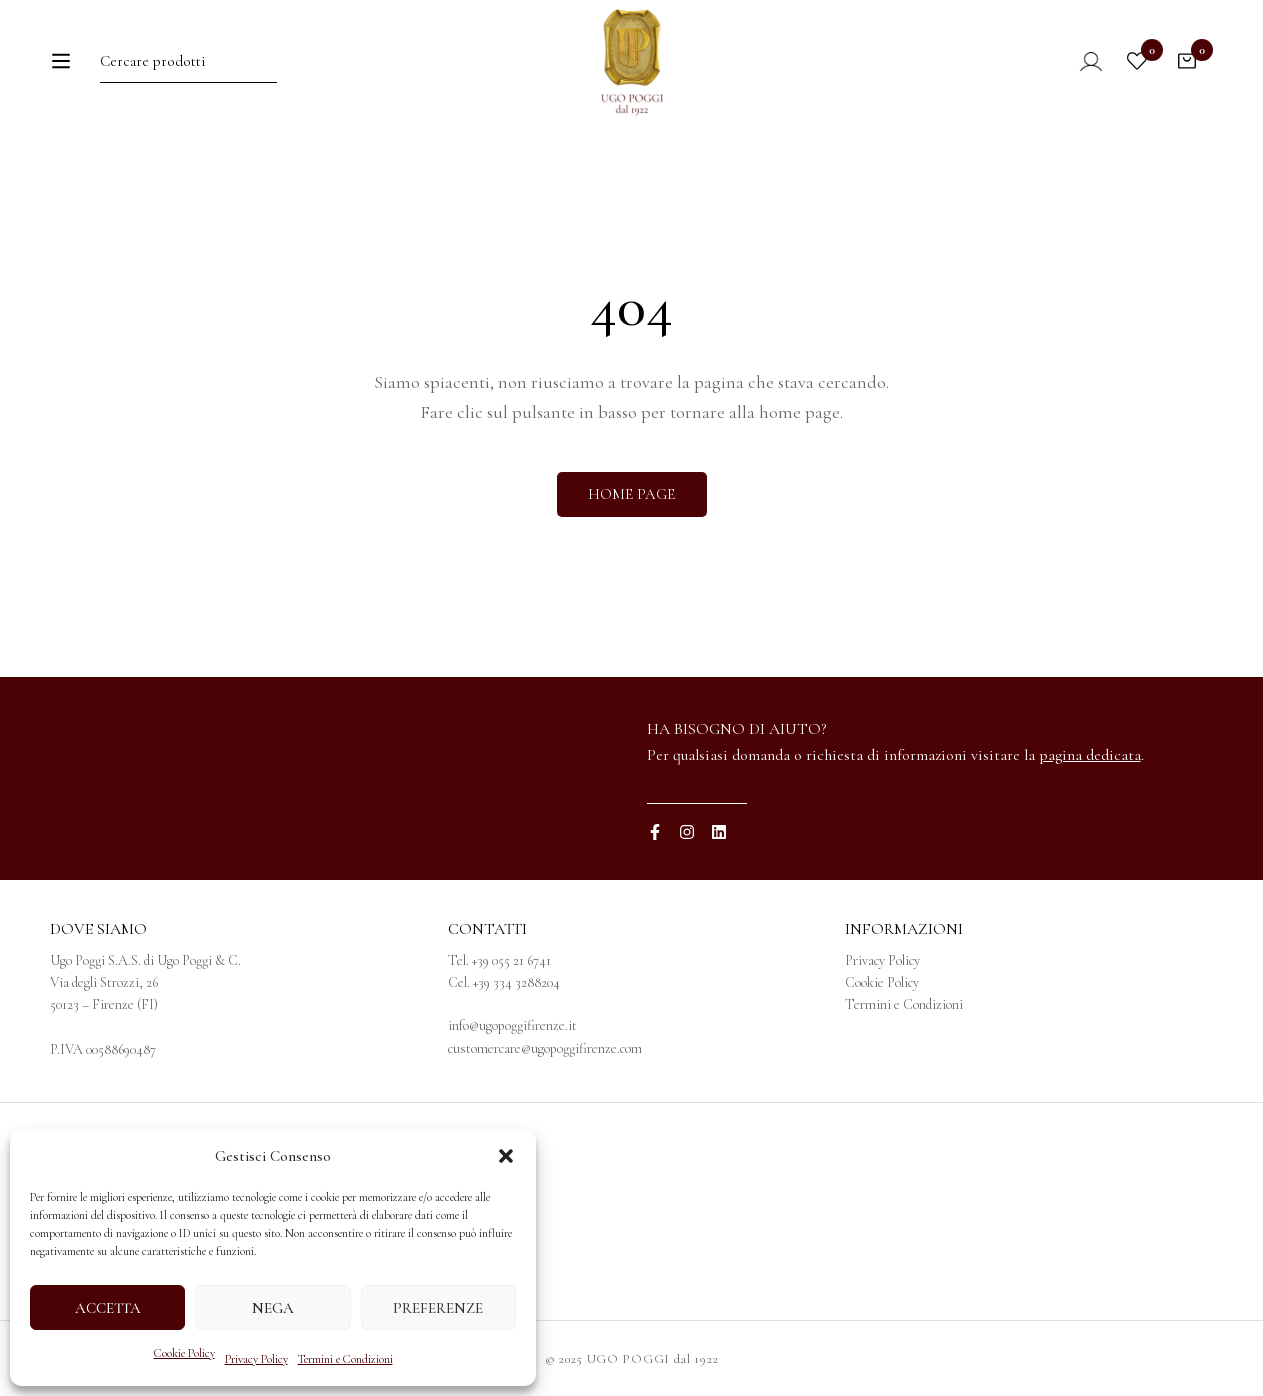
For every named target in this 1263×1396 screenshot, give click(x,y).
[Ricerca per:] (185, 76)
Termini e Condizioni (345, 1359)
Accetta (108, 1308)
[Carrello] (1187, 77)
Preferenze (438, 1308)
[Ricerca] (310, 76)
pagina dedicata (1090, 755)
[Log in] (1077, 77)
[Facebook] (655, 832)
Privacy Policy (256, 1359)
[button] (506, 1156)
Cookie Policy (184, 1353)
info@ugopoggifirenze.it (512, 1025)
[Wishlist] (1137, 77)
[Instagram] (687, 832)
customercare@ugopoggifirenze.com (545, 1048)
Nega (273, 1308)
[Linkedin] (719, 832)
